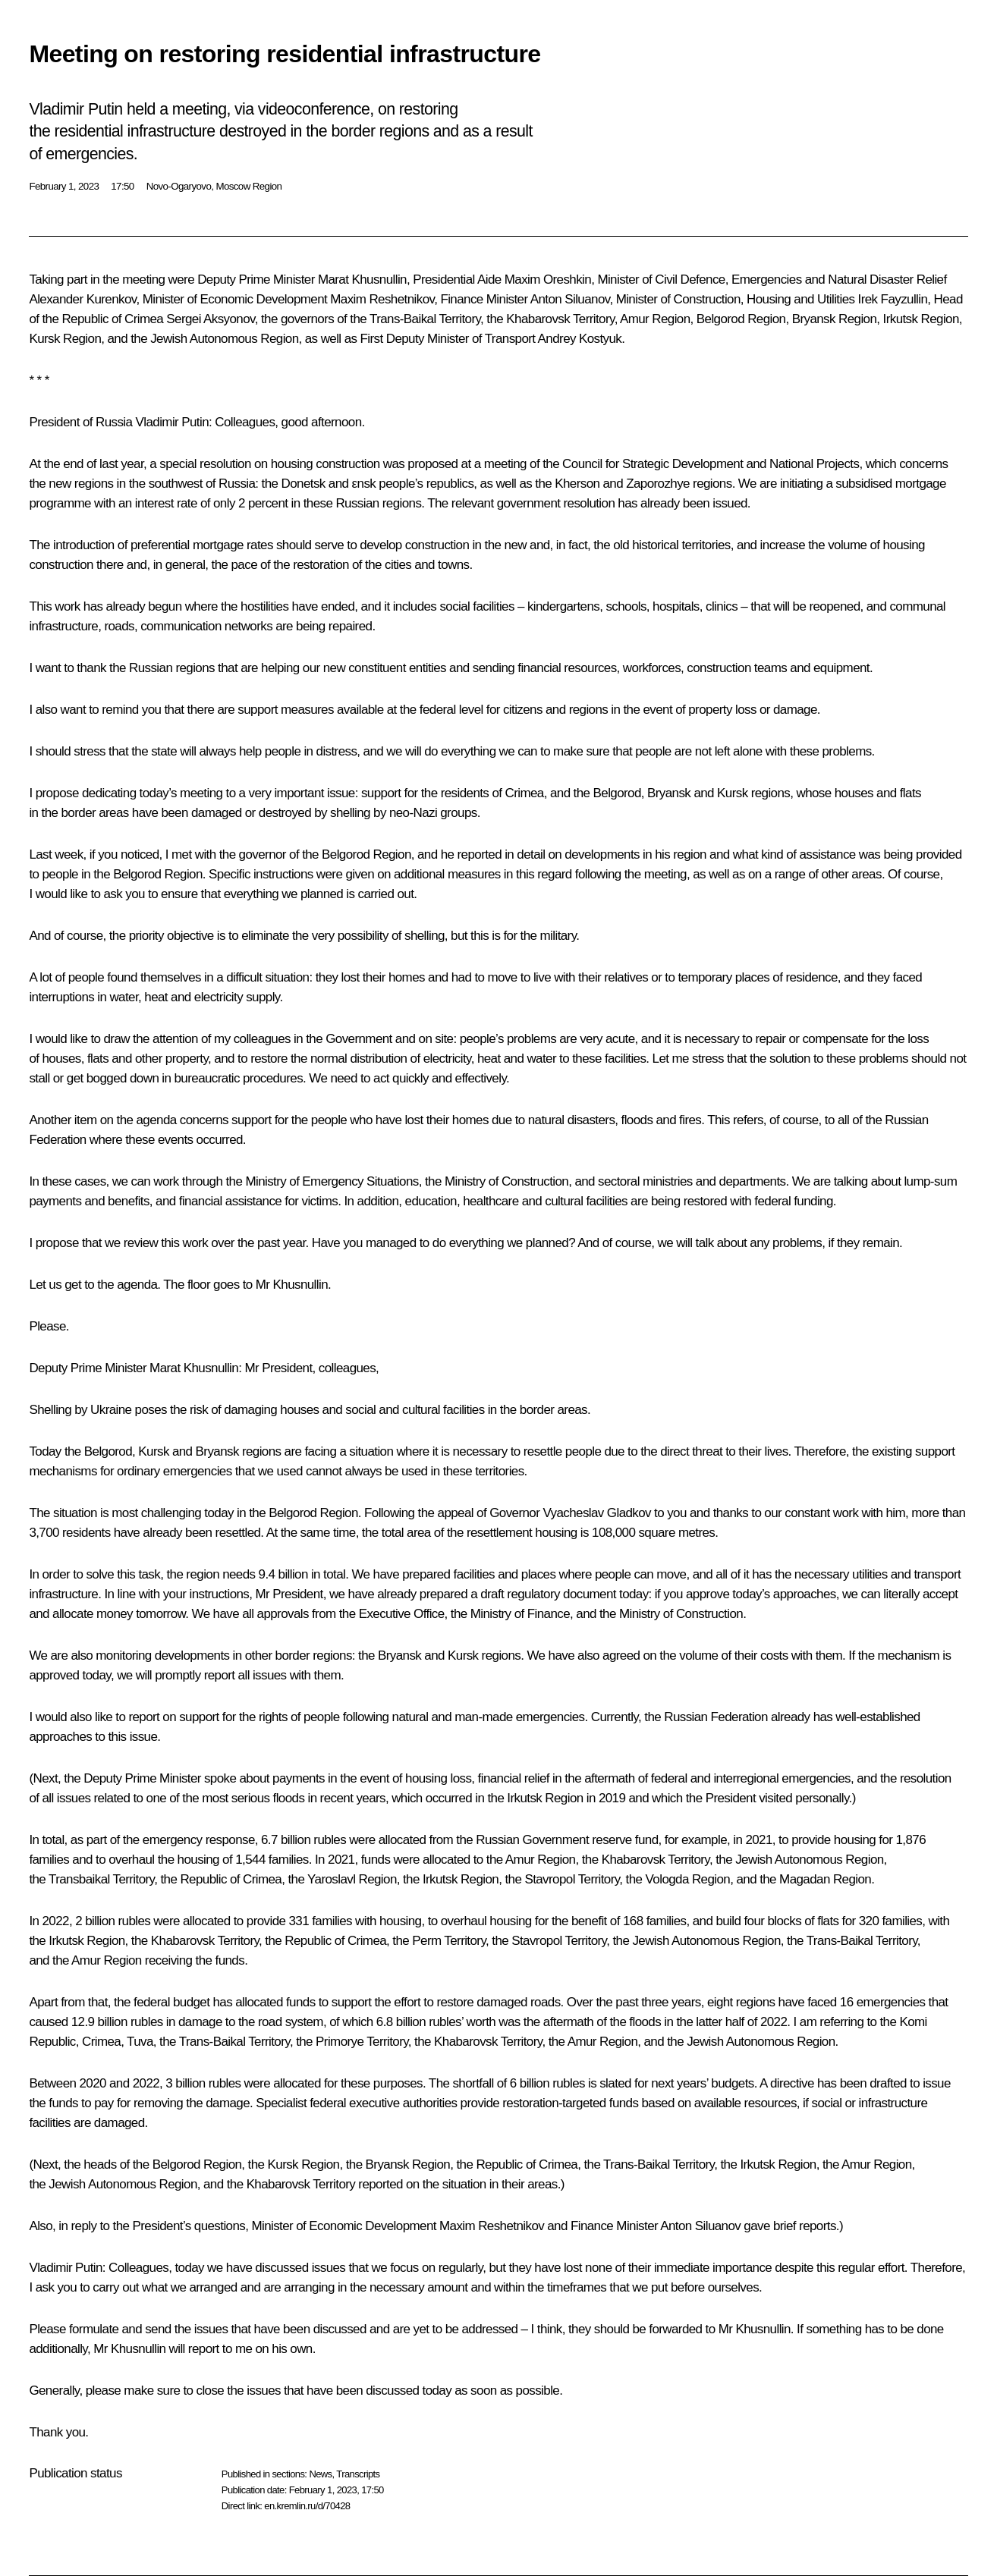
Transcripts (357, 2474)
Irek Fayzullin (893, 299)
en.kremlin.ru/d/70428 (307, 2506)
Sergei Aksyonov (210, 319)
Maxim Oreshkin (548, 279)
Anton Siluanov (570, 299)
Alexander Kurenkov (82, 299)
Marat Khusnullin (362, 279)
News (320, 2474)
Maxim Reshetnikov (382, 299)
